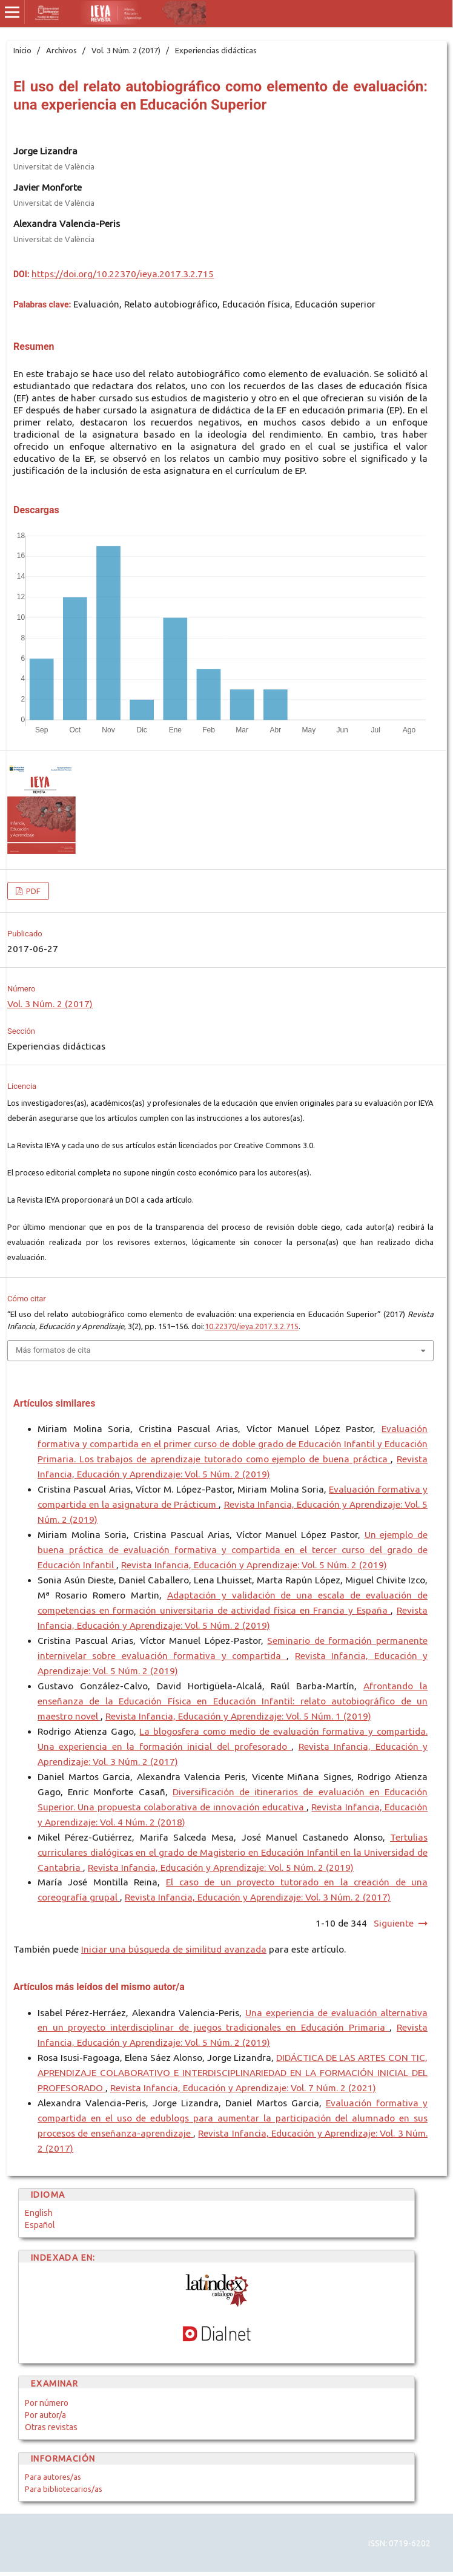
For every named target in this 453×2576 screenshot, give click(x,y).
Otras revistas (51, 2427)
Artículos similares (54, 1403)
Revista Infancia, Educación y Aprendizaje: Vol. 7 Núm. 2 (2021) (243, 2088)
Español (40, 2225)
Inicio (22, 50)
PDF (32, 891)
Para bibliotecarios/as (63, 2489)
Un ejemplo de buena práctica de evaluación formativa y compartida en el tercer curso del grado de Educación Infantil (233, 1550)
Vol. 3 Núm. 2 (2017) (125, 50)
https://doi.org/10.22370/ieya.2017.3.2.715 (122, 274)
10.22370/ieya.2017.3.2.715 (252, 1326)
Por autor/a (45, 2415)
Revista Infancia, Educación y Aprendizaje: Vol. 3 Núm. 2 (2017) (258, 1897)
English (39, 2213)
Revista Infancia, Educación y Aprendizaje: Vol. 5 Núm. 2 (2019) (254, 1565)
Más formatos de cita (53, 1350)
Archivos (61, 50)
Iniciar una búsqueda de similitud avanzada (173, 1949)
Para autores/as (53, 2476)
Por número (46, 2403)
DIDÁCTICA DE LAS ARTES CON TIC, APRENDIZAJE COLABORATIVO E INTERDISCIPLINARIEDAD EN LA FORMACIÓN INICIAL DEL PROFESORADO (233, 2072)
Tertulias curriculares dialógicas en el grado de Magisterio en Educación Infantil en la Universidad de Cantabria (233, 1852)
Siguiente (394, 1923)
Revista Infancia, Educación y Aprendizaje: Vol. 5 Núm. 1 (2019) (238, 1716)
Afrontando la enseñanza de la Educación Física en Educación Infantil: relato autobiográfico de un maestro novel (233, 1701)
